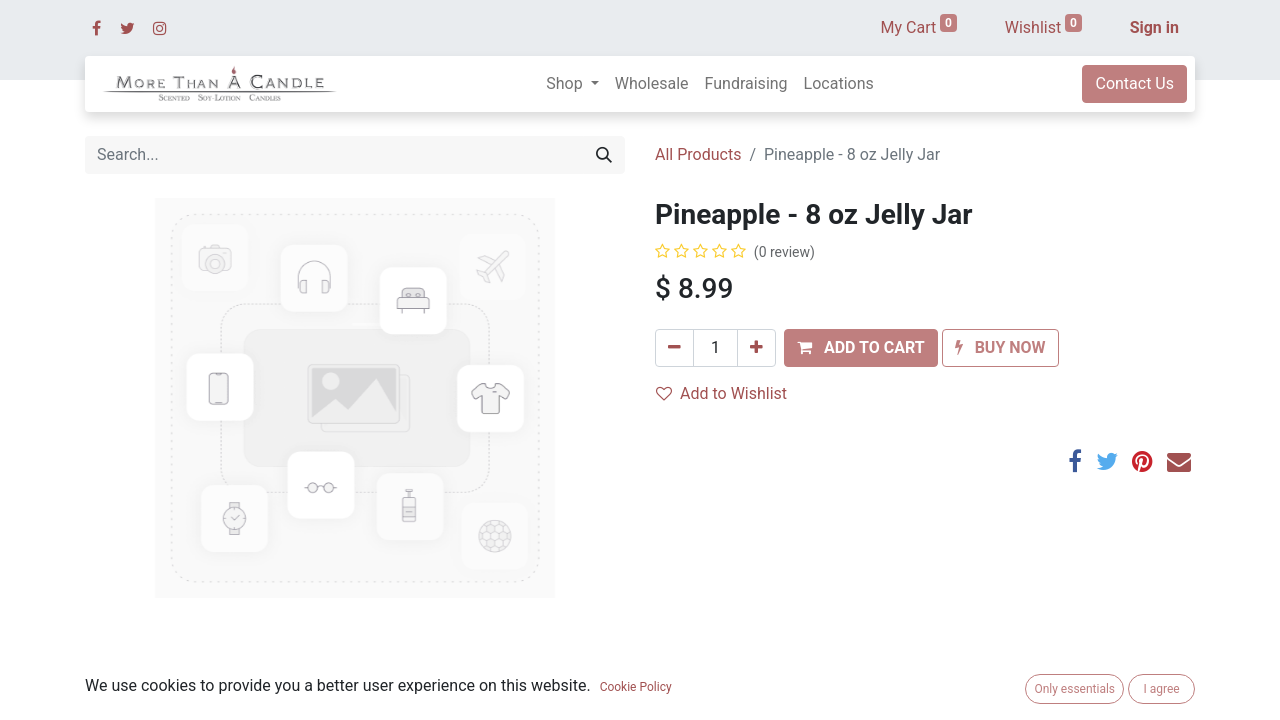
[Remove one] (674, 348)
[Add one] (756, 348)
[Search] (604, 155)
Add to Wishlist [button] (721, 393)
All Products (698, 154)
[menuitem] (652, 84)
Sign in (1154, 27)
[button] (861, 348)
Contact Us (1134, 83)
